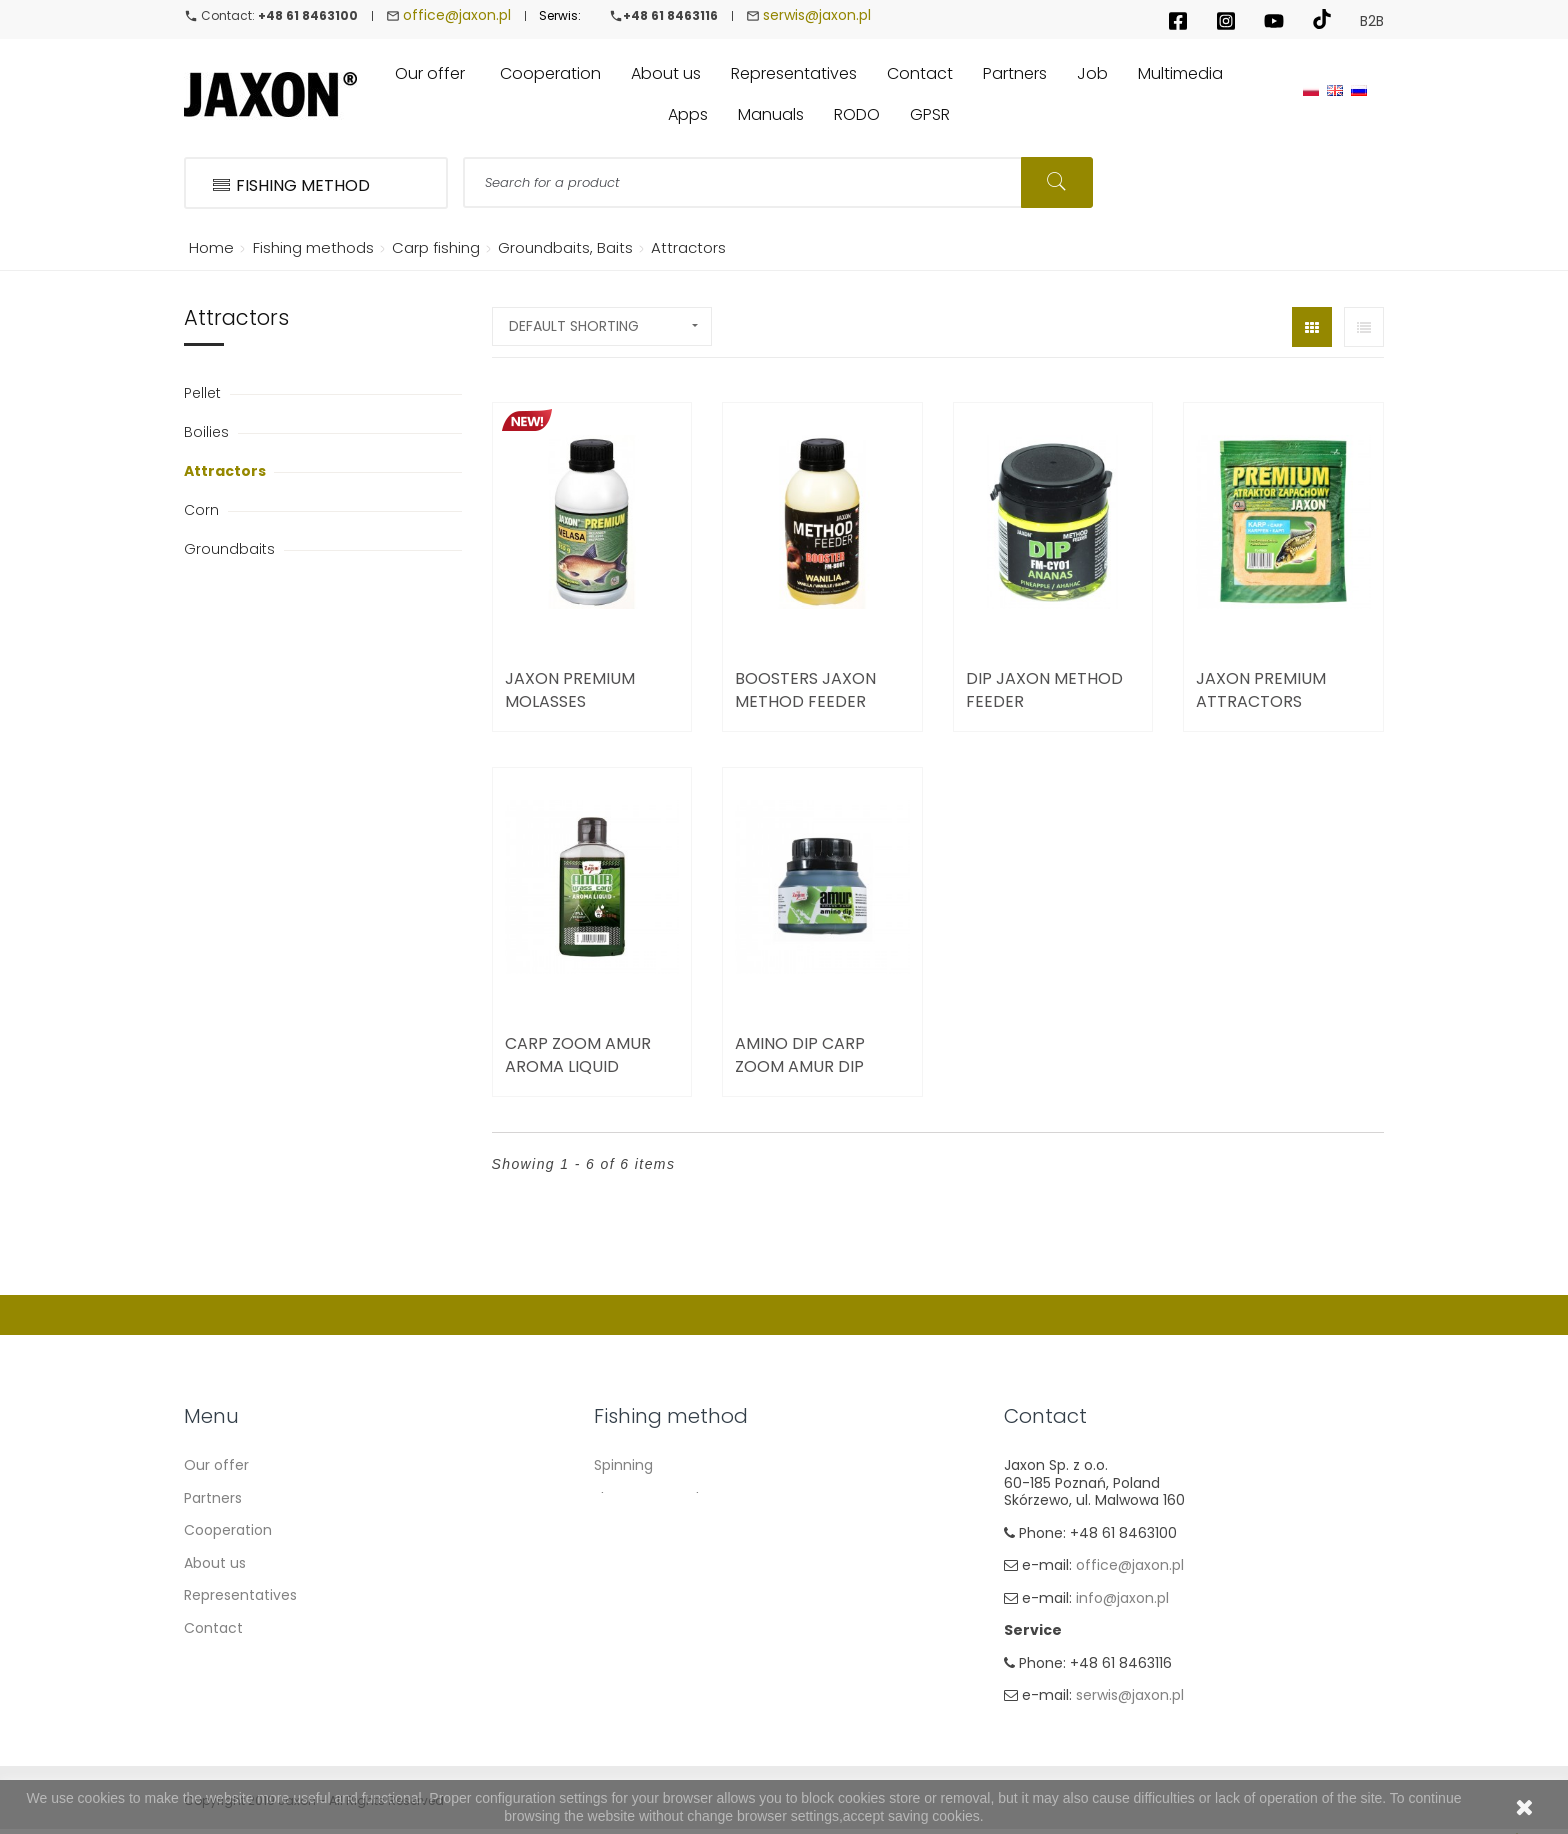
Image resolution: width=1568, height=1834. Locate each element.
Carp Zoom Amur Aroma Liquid (578, 1055)
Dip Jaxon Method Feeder (1044, 690)
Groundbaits (231, 549)
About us (215, 1563)
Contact (213, 1628)
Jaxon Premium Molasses (570, 690)
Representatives (240, 1595)
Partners (213, 1498)
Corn (203, 510)
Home (208, 247)
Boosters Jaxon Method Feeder (805, 690)
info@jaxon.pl (1122, 1598)
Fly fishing (628, 1628)
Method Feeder (647, 1563)
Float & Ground (646, 1498)
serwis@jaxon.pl (817, 15)
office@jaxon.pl (457, 15)
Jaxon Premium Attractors (1261, 690)
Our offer (216, 1465)
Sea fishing (632, 1595)
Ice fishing (629, 1660)
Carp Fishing (636, 1530)
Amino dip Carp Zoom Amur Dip (800, 1055)
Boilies (208, 432)
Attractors (226, 471)
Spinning (623, 1465)
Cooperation (228, 1530)
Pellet (204, 393)
